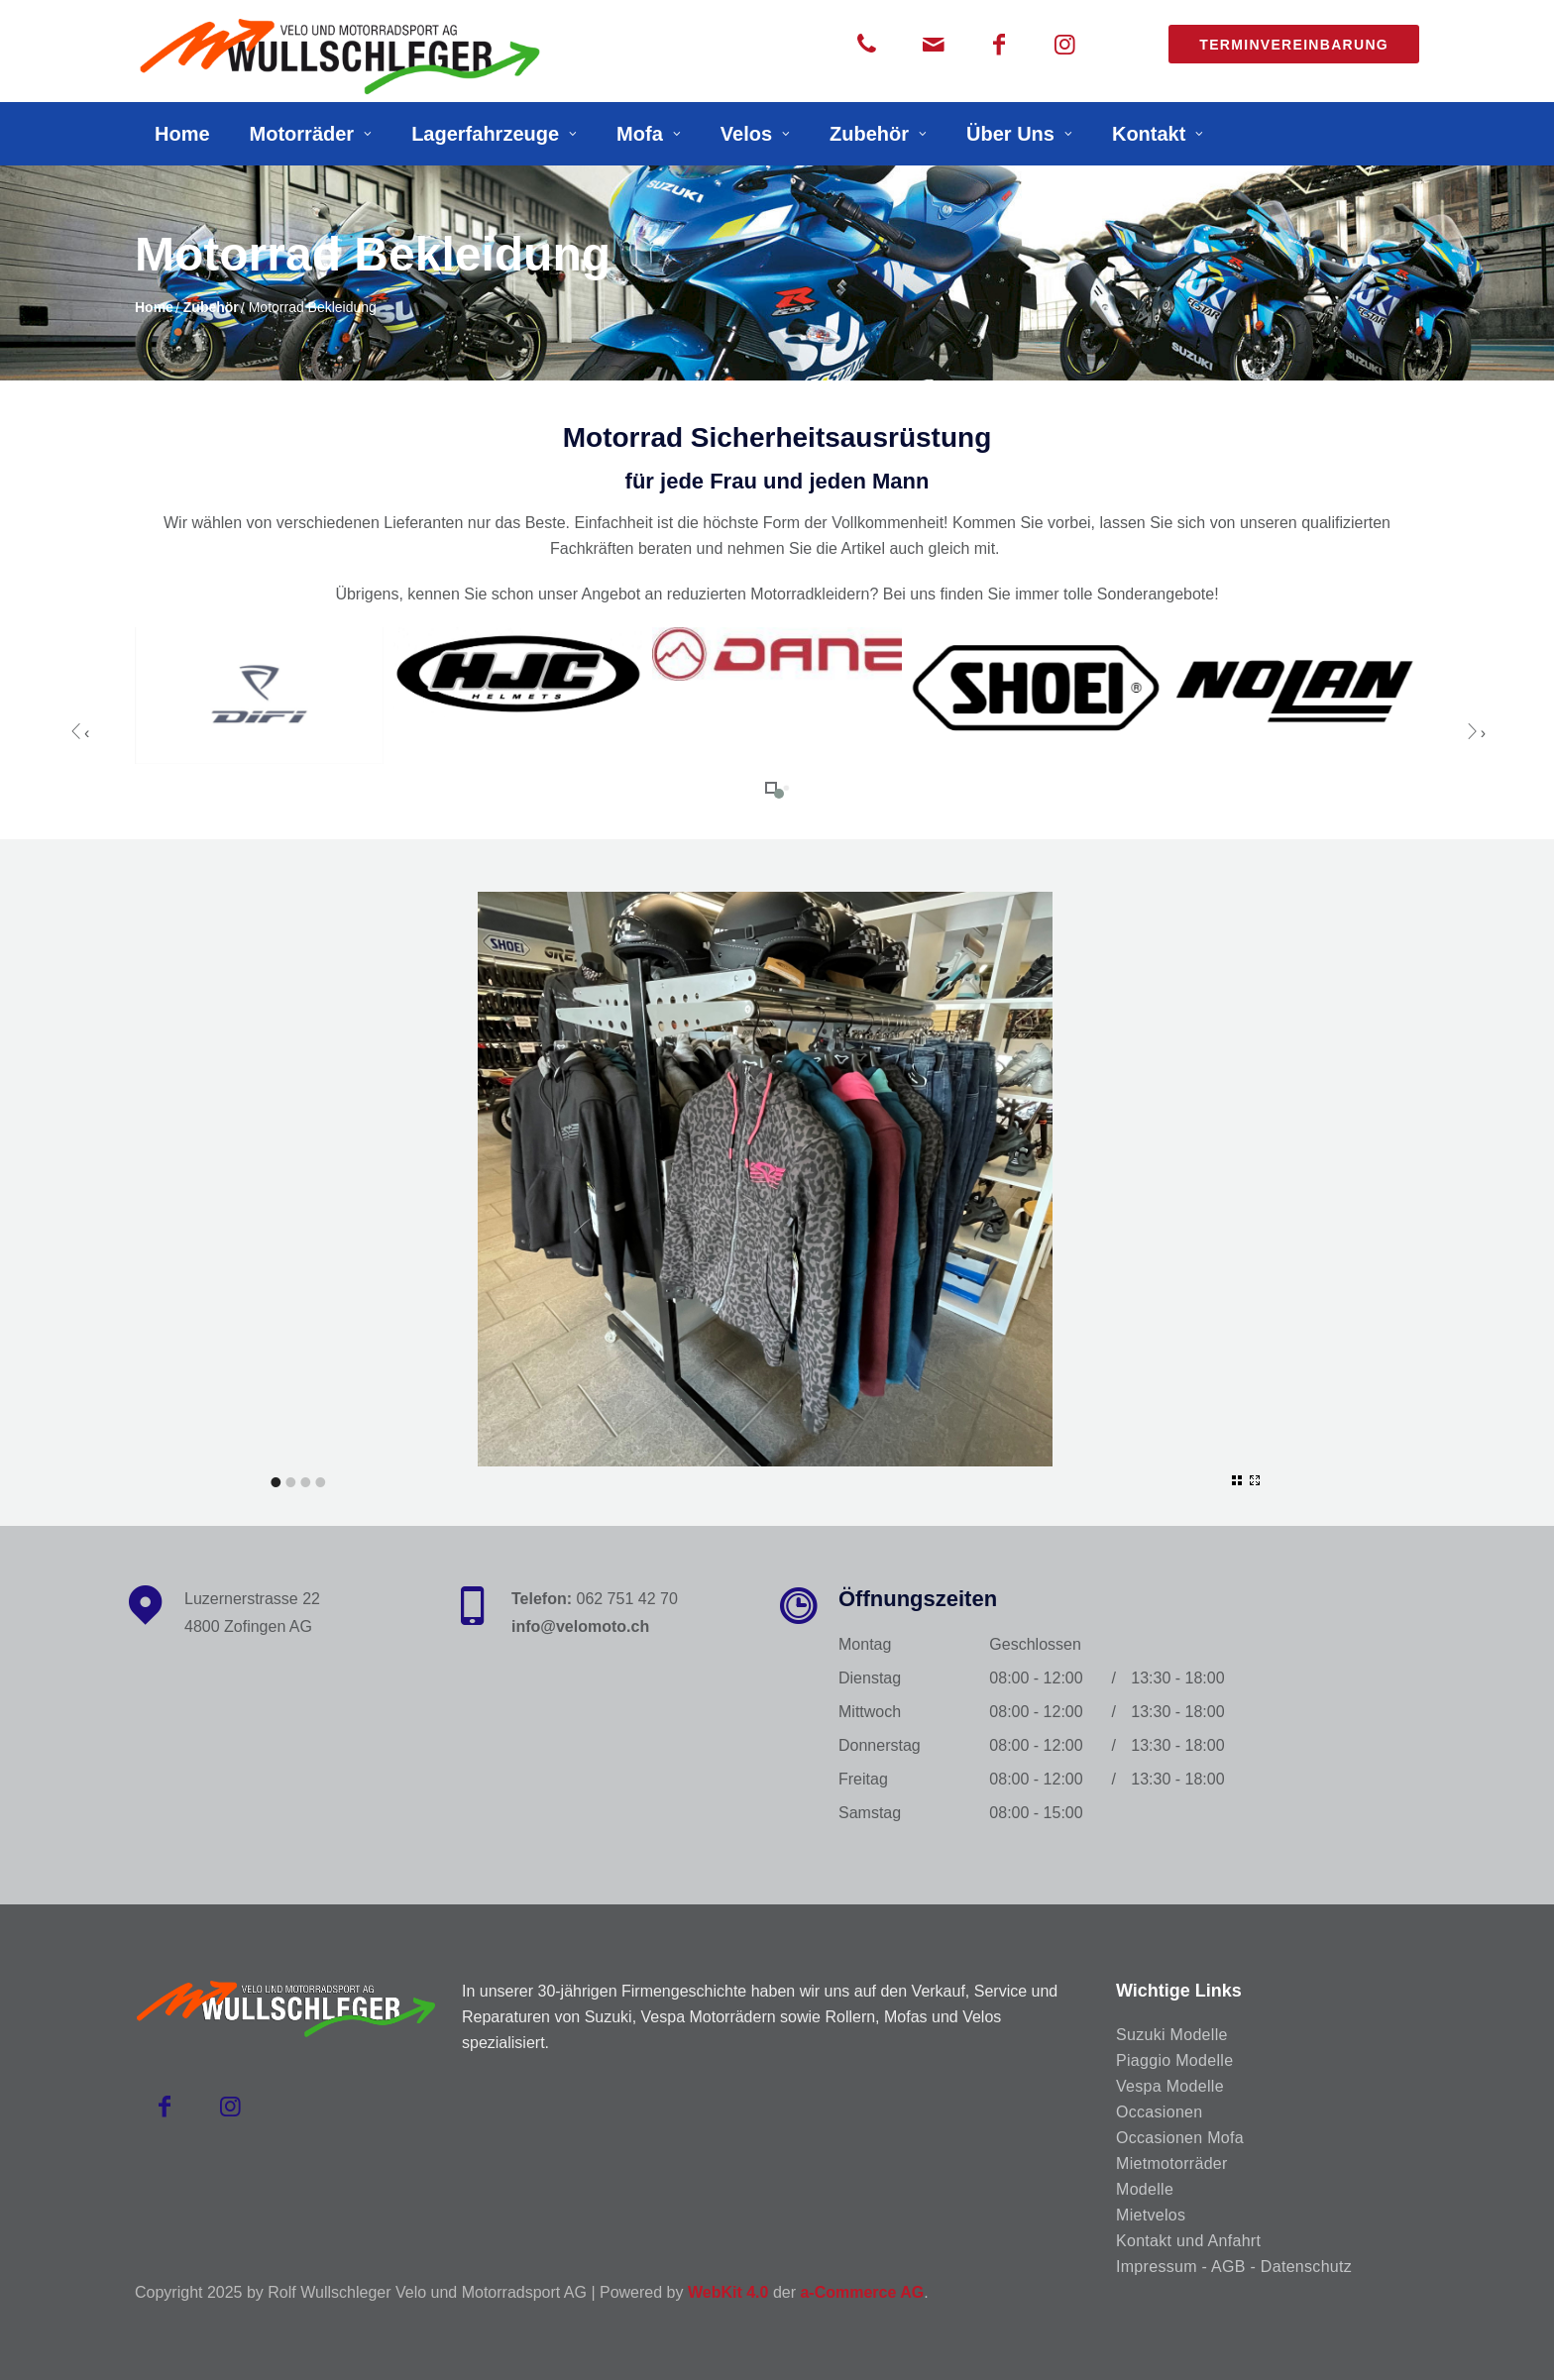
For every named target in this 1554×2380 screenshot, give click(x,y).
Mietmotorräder (1172, 2163)
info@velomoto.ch (580, 1626)
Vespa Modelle (1170, 2086)
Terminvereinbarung (1293, 45)
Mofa (639, 134)
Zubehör (869, 134)
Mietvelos (1150, 2215)
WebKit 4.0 (728, 2292)
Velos (746, 134)
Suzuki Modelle (1172, 2034)
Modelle (1144, 2189)
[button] (771, 788)
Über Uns (1010, 134)
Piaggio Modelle (1174, 2060)
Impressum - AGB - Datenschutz (1234, 2266)
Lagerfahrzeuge (485, 134)
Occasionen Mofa (1180, 2137)
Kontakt (1148, 134)
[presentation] (78, 732)
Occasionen (1159, 2112)
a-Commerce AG (862, 2292)
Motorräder (302, 134)
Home (182, 134)
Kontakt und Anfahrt (1188, 2240)
